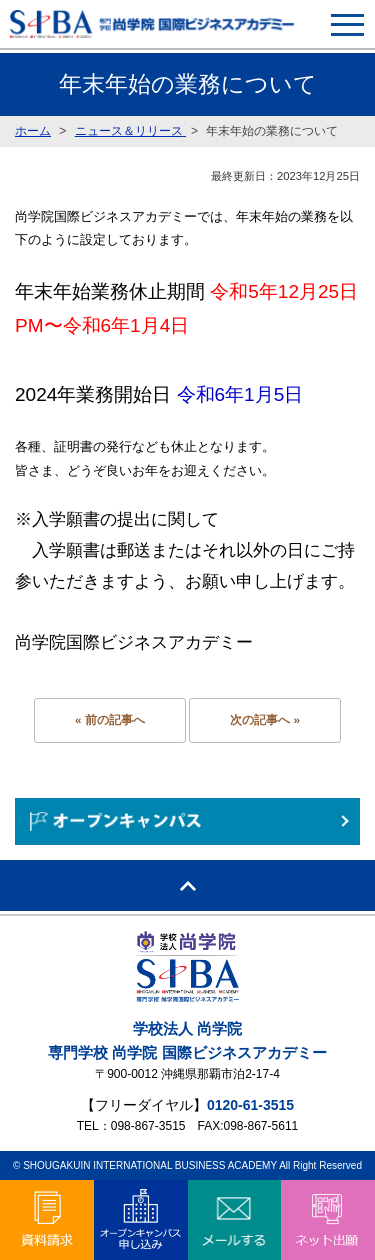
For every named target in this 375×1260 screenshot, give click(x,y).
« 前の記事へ (110, 719)
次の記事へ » (265, 719)
